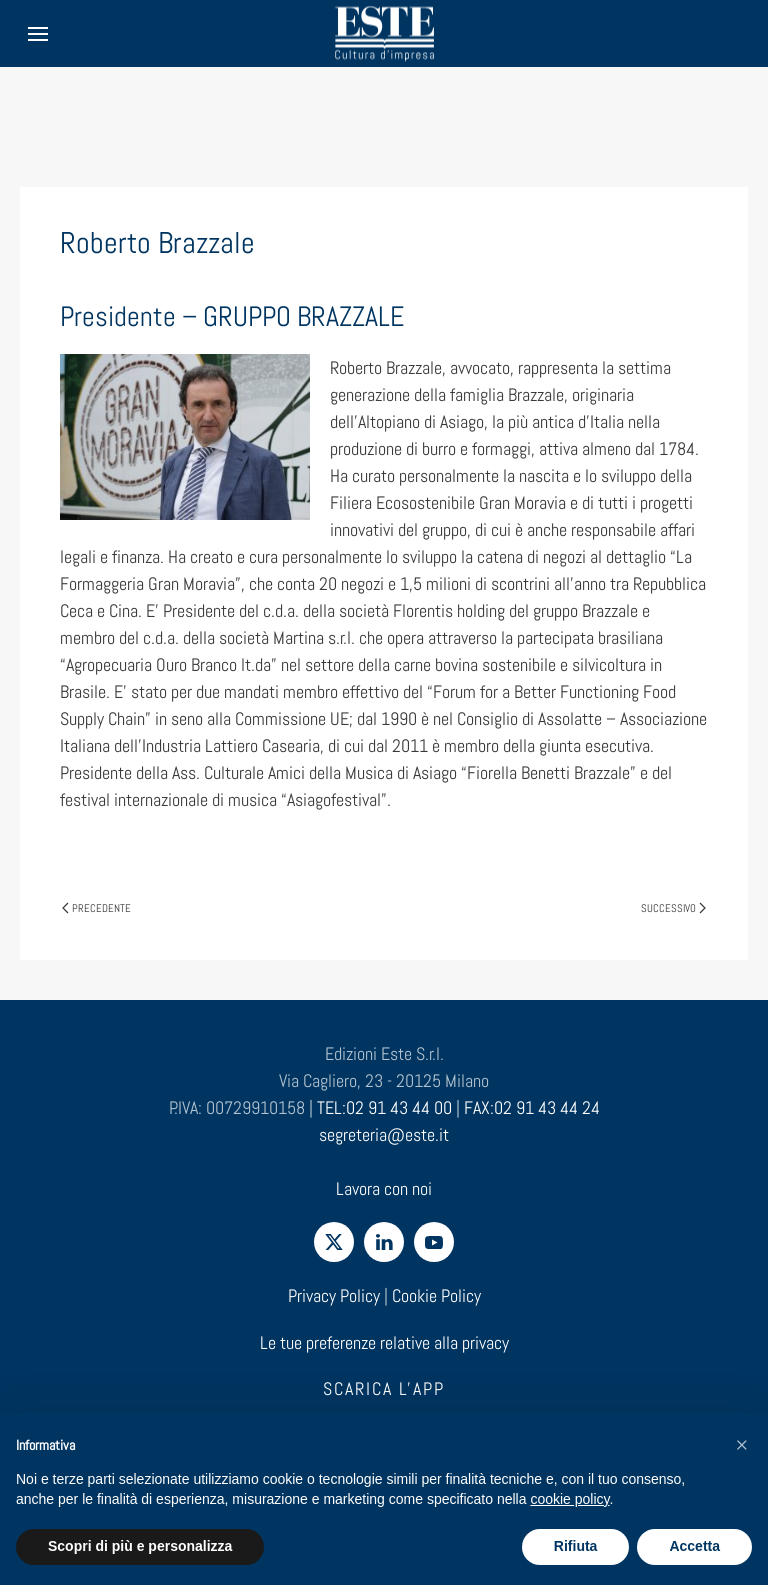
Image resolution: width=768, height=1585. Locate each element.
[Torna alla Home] (384, 33)
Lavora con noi (384, 1188)
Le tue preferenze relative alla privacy (384, 1342)
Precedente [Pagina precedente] (96, 908)
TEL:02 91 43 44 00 (384, 1107)
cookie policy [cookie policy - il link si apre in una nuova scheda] (569, 1499)
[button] (742, 1445)
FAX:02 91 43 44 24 (532, 1107)
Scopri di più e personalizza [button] (140, 1546)
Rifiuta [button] (576, 1546)
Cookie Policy (436, 1295)
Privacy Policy (334, 1295)
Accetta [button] (694, 1546)
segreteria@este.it (384, 1134)
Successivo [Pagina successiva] (673, 908)
